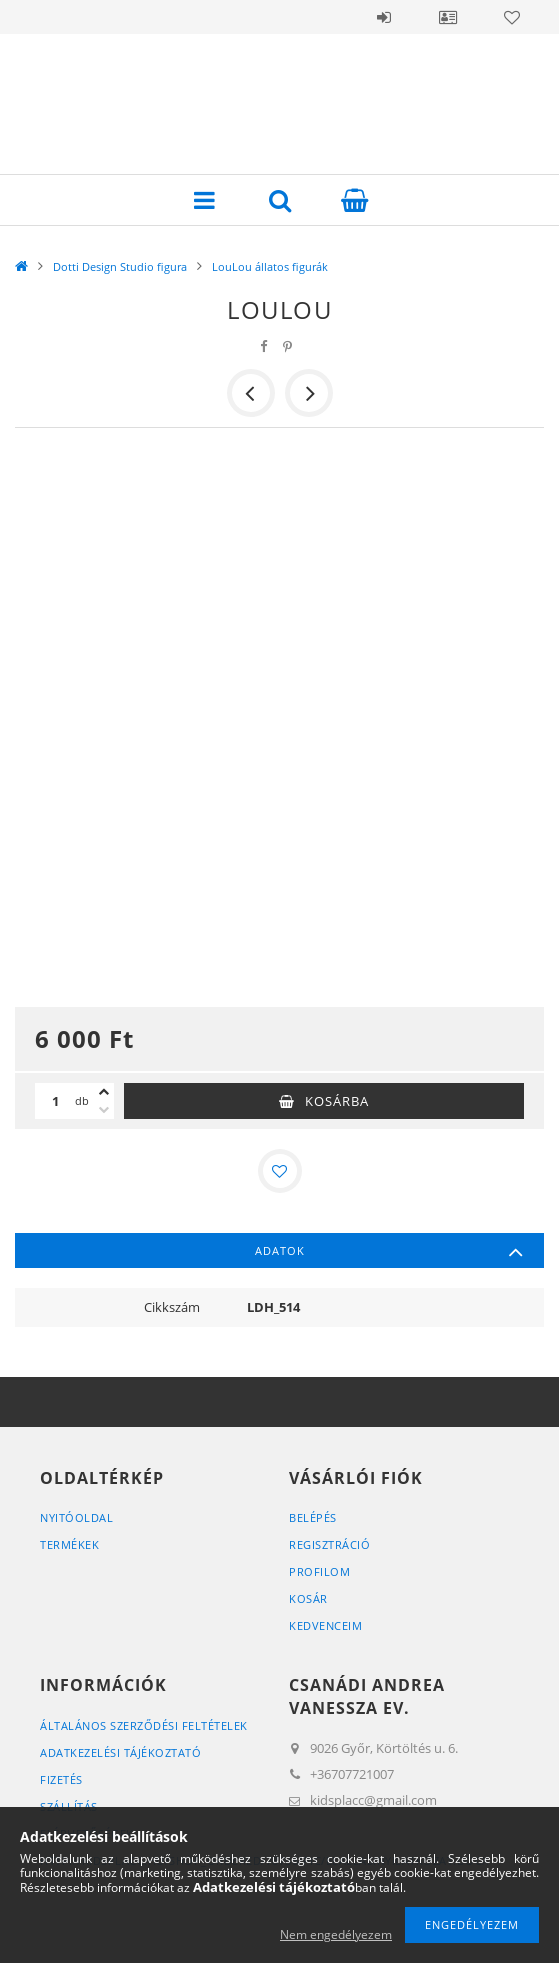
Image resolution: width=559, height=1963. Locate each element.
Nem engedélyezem (336, 1934)
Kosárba (337, 1101)
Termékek (69, 1544)
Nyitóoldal (76, 1517)
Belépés (384, 17)
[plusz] (104, 1092)
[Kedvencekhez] (280, 1171)
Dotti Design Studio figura (120, 266)
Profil (448, 17)
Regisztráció (329, 1544)
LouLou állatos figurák (270, 266)
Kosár (308, 1598)
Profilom (319, 1571)
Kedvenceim (325, 1625)
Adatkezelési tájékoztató (120, 1752)
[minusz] (104, 1110)
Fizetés (61, 1779)
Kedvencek (512, 17)
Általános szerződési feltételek (144, 1725)
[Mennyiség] (55, 1101)
